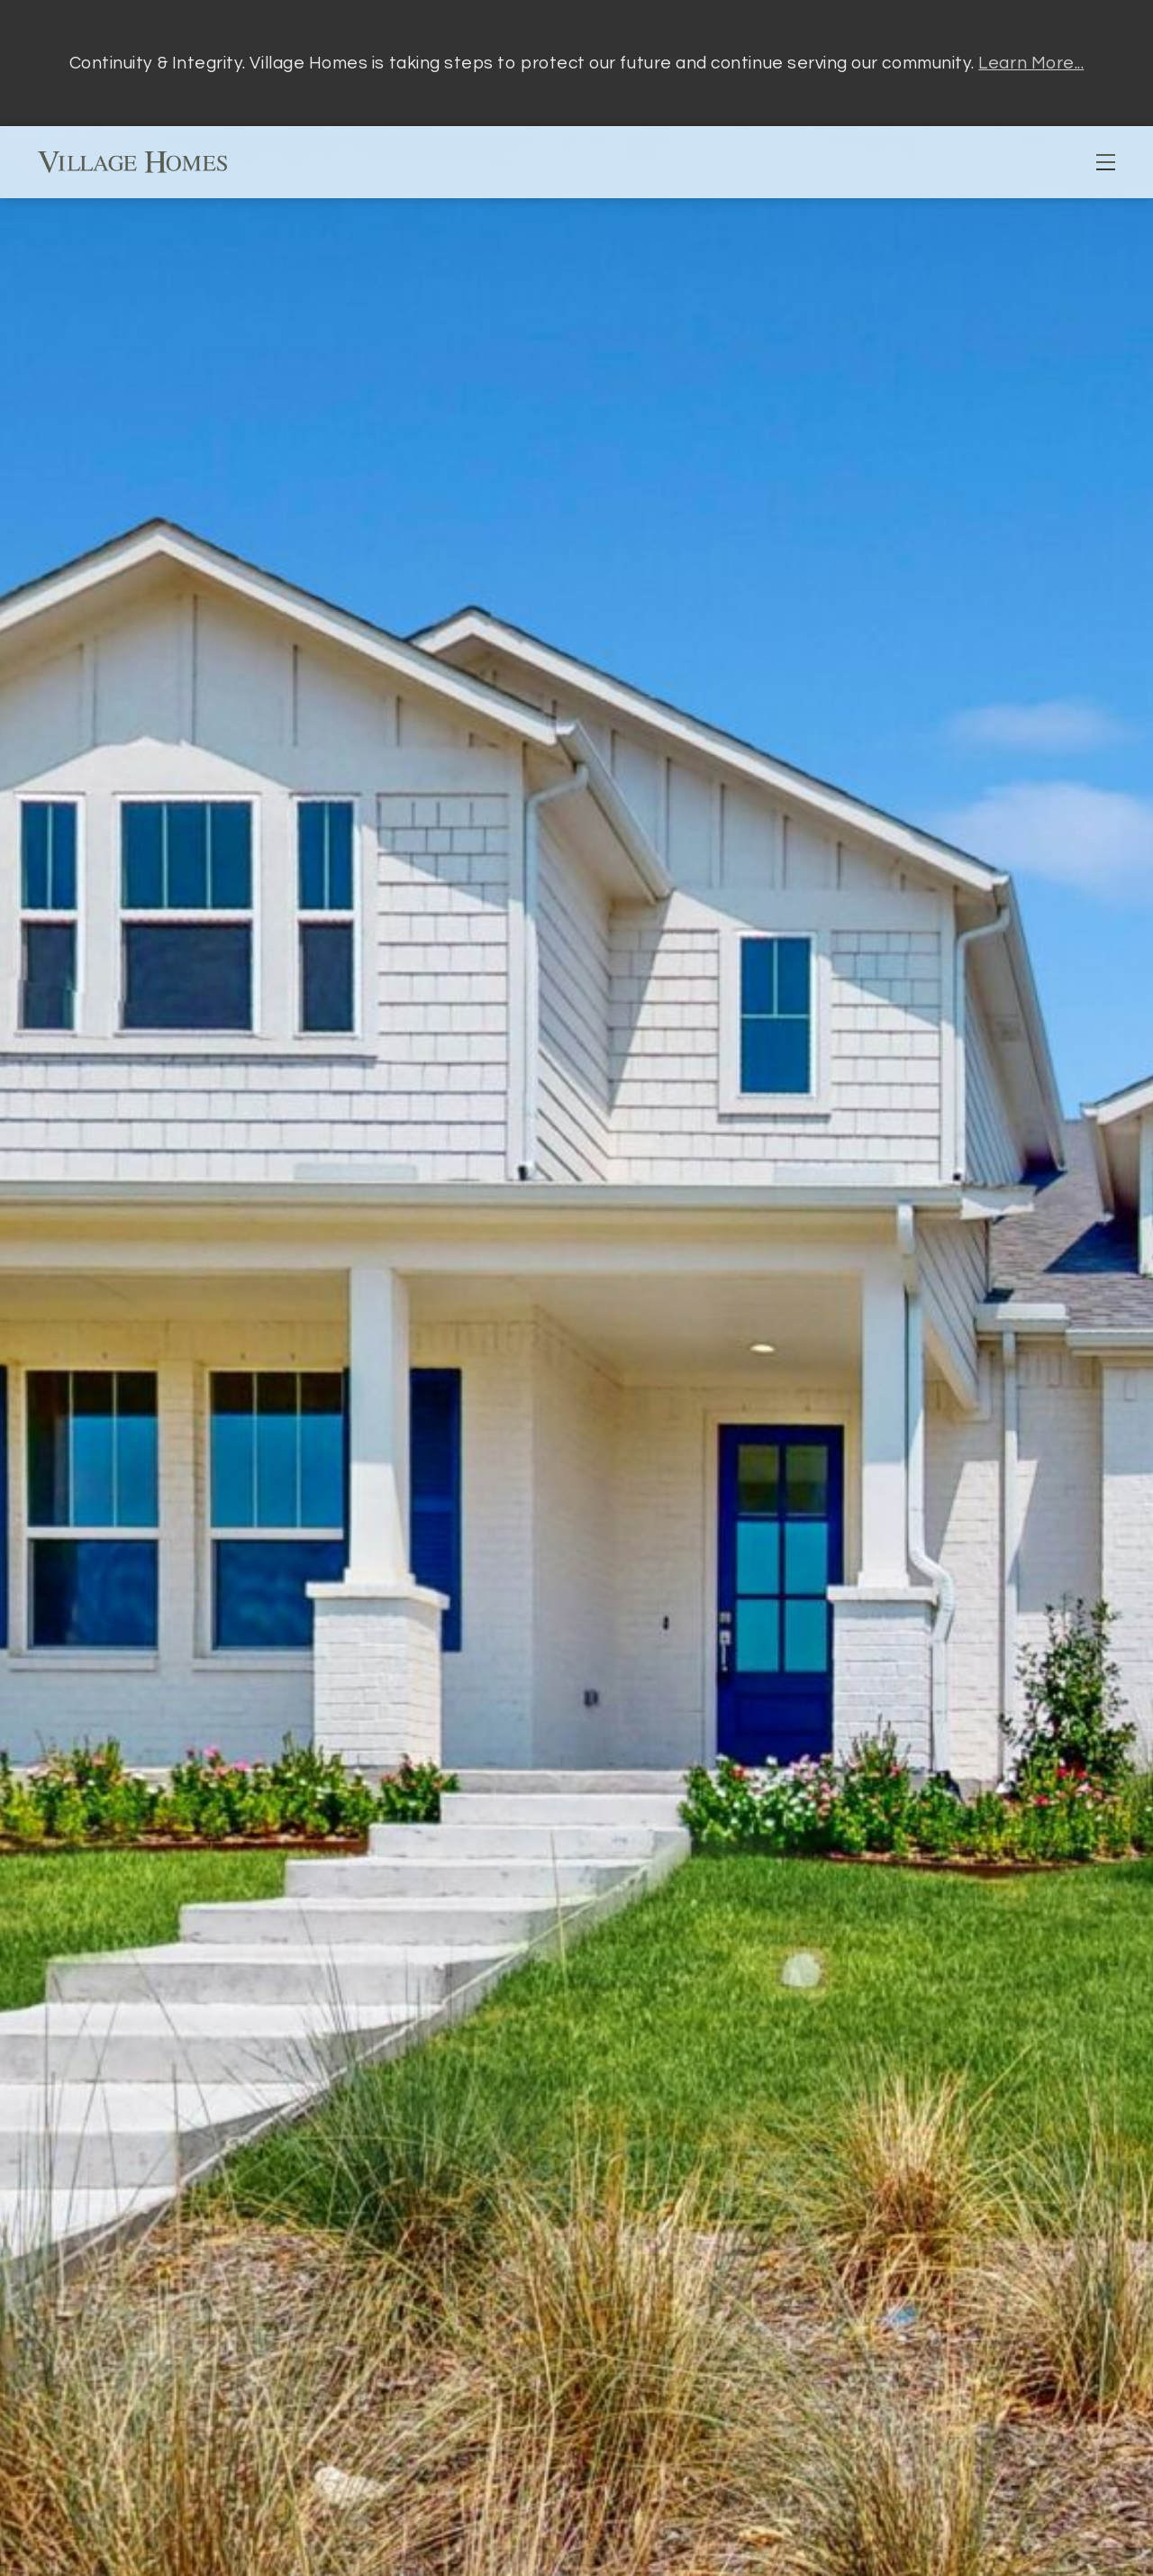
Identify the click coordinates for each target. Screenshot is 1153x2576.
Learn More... (1031, 63)
